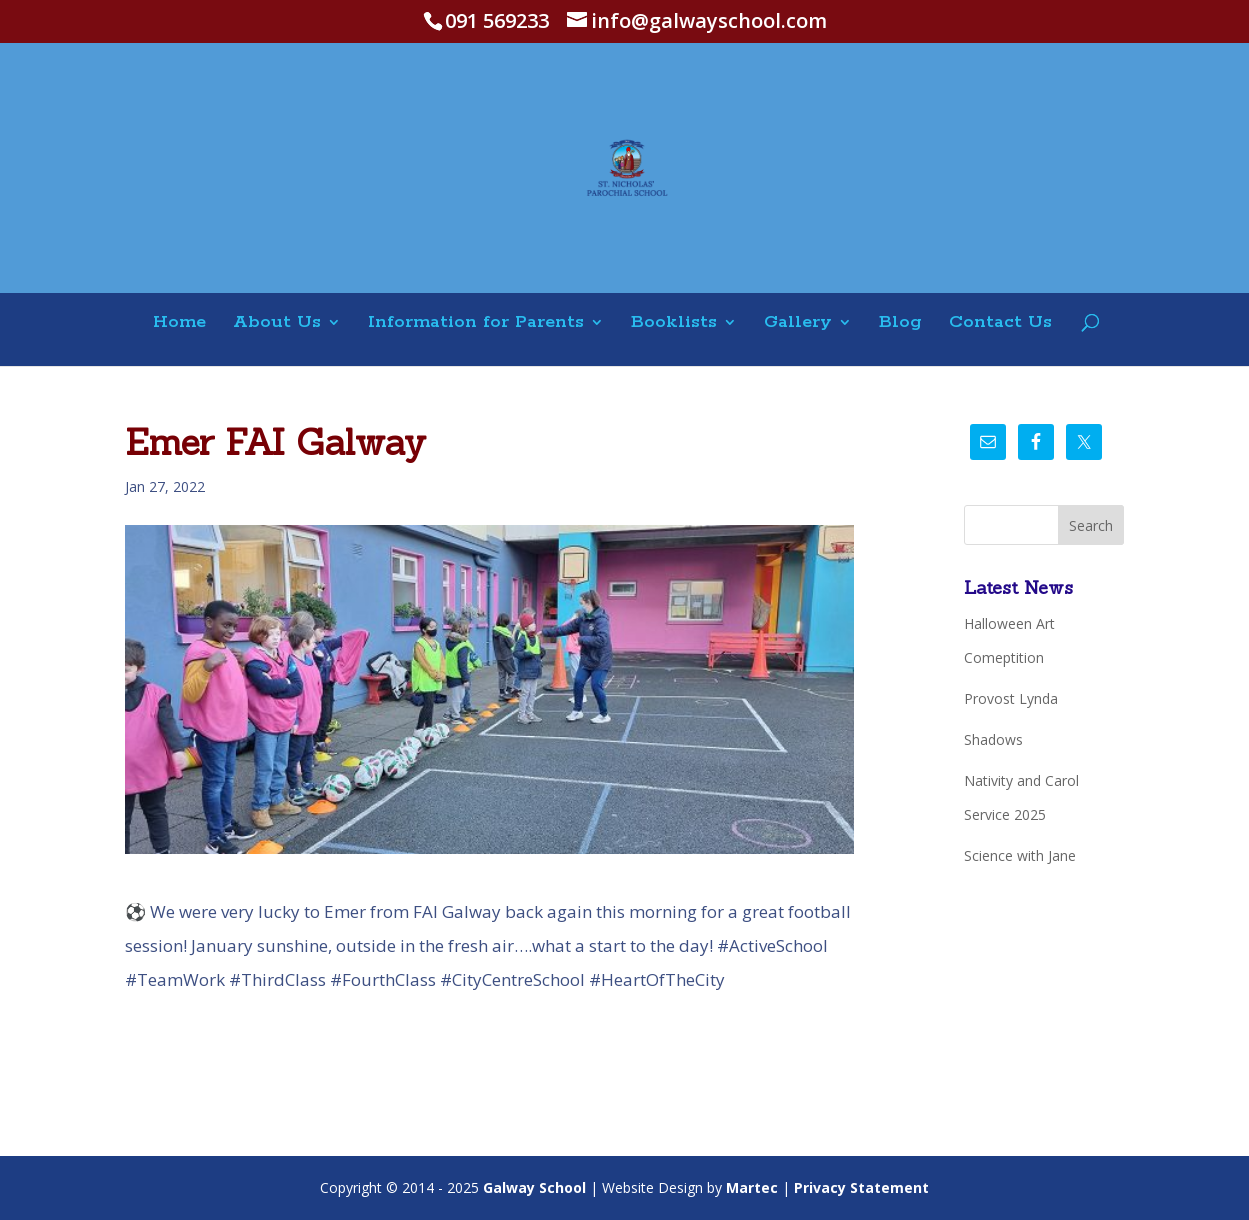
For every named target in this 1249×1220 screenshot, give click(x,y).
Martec (752, 1187)
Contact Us (1000, 323)
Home (179, 323)
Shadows (993, 739)
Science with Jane (1020, 855)
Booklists (674, 323)
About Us (277, 323)
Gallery (798, 323)
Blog (900, 323)
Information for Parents (476, 323)
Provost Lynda (1011, 698)
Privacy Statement (861, 1187)
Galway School (534, 1187)
